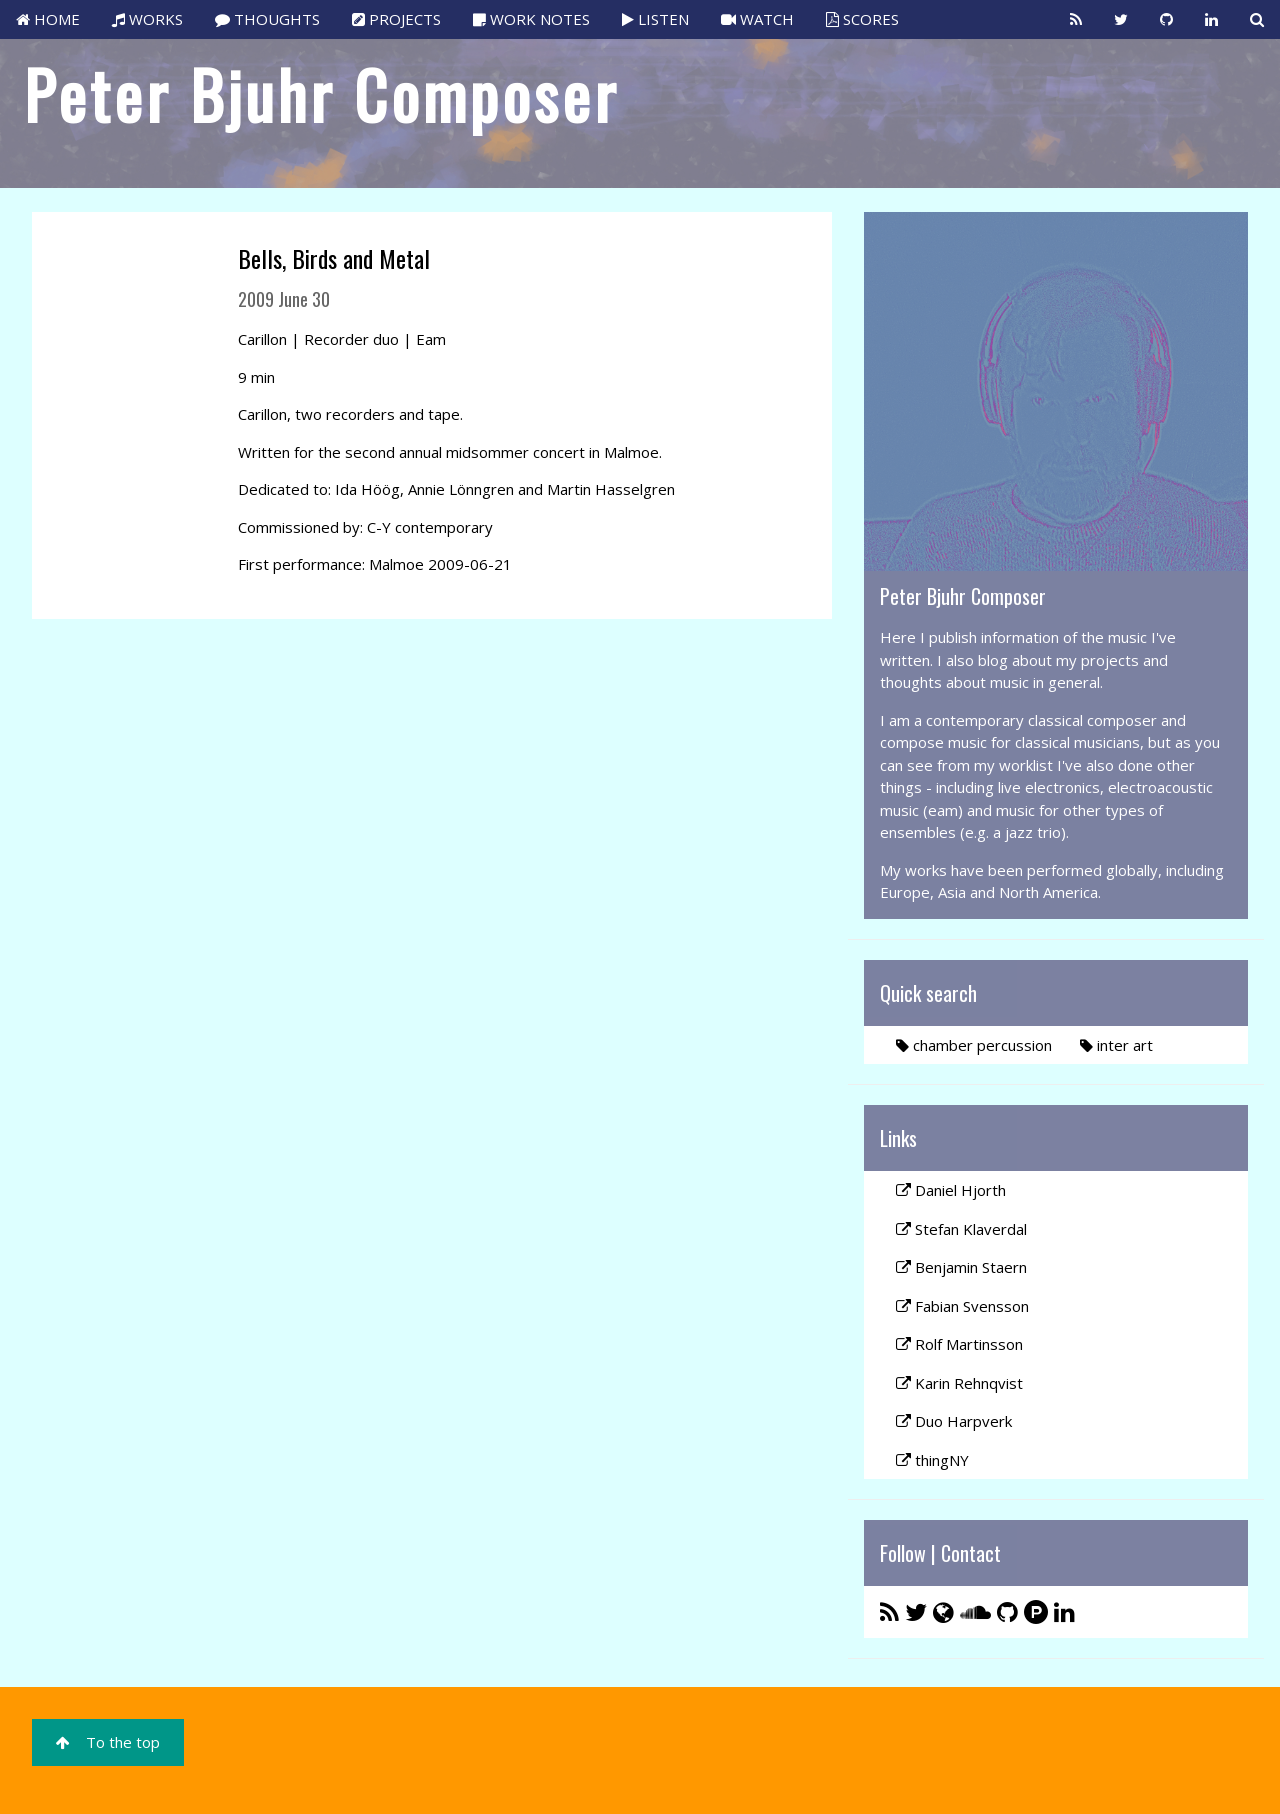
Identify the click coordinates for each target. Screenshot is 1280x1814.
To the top (108, 1742)
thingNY (932, 1460)
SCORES (862, 19)
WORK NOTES (531, 19)
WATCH (757, 19)
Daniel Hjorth (951, 1190)
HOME (48, 19)
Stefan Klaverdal (961, 1229)
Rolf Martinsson (959, 1344)
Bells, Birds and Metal (334, 258)
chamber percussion (974, 1045)
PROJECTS (396, 19)
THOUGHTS (267, 19)
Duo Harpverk (954, 1421)
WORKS (147, 19)
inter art (1116, 1045)
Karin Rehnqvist (959, 1383)
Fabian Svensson (962, 1306)
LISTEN (655, 19)
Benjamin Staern (961, 1267)
